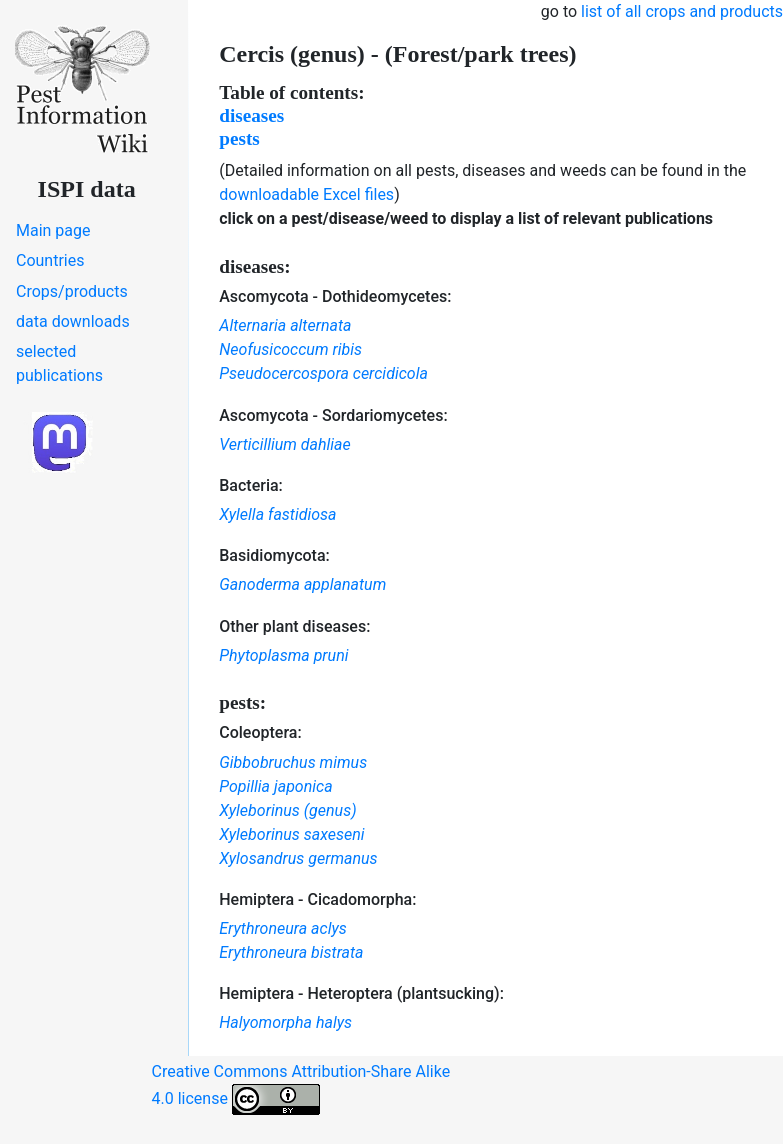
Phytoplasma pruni (283, 655)
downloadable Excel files (306, 194)
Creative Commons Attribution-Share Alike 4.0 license (301, 1088)
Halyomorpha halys (285, 1022)
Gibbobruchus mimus (293, 762)
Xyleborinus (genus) (287, 810)
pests (239, 138)
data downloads (73, 321)
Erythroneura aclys (283, 928)
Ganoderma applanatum (302, 584)
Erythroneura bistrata (291, 952)
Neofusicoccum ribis (290, 349)
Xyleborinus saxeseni (291, 834)
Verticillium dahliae (285, 444)
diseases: (254, 266)
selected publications (59, 363)
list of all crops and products (682, 11)
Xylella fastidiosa (277, 514)
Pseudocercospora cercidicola (323, 373)
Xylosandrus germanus (298, 858)
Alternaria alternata (285, 325)
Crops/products (72, 291)
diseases (251, 115)
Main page (53, 230)
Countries (50, 260)
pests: (242, 702)
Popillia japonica (275, 786)
